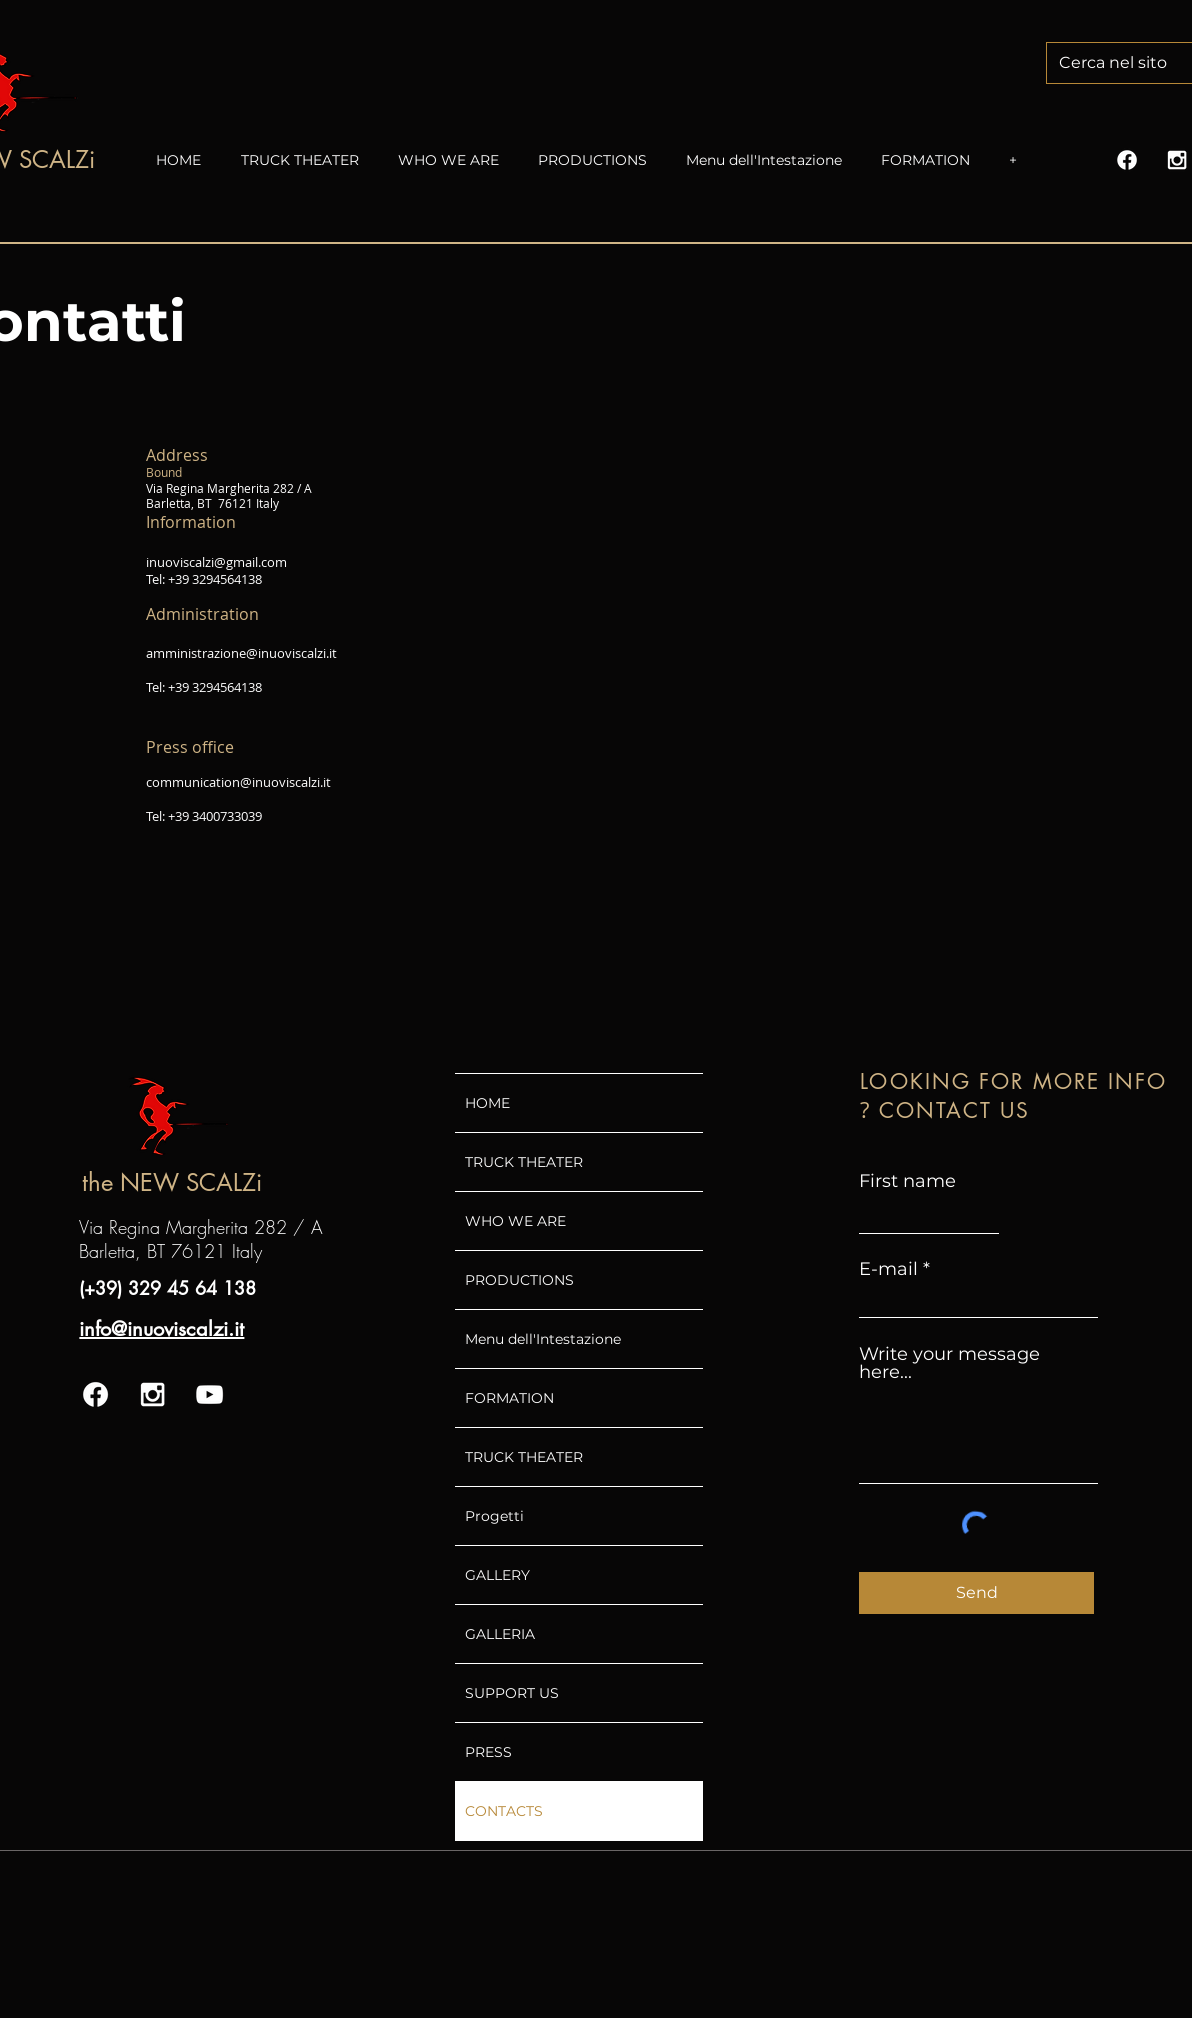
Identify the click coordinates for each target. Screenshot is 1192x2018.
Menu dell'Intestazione (543, 1339)
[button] (458, 160)
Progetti (494, 1516)
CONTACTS (504, 1811)
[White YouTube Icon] (209, 1394)
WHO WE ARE (515, 1221)
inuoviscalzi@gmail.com (216, 562)
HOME (487, 1103)
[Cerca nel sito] (1123, 63)
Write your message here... (949, 1363)
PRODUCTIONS (519, 1280)
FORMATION (509, 1398)
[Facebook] (1127, 160)
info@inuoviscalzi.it (161, 1329)
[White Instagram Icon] (1177, 160)
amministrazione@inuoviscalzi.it (241, 653)
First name (907, 1181)
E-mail (888, 1269)
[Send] (976, 1593)
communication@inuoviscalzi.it (238, 782)
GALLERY (497, 1575)
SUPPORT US (512, 1693)
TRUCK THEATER (524, 1162)
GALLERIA (500, 1634)
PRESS (488, 1752)
